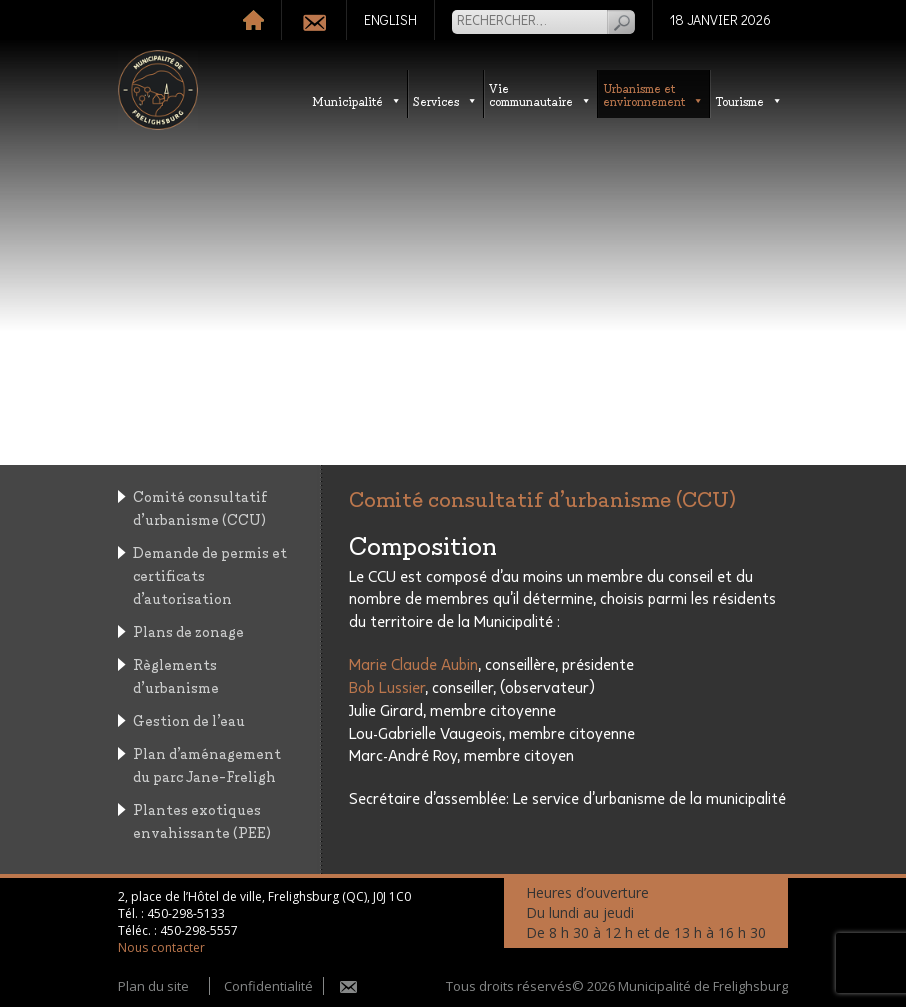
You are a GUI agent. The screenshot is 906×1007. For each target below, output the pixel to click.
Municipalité (357, 100)
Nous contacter (161, 947)
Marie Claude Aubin (413, 665)
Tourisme (749, 100)
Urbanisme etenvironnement (653, 94)
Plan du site (153, 986)
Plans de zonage (188, 630)
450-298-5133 (186, 913)
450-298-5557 (199, 930)
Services (445, 100)
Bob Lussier (387, 688)
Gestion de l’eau (189, 719)
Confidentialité (268, 986)
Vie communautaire (540, 94)
